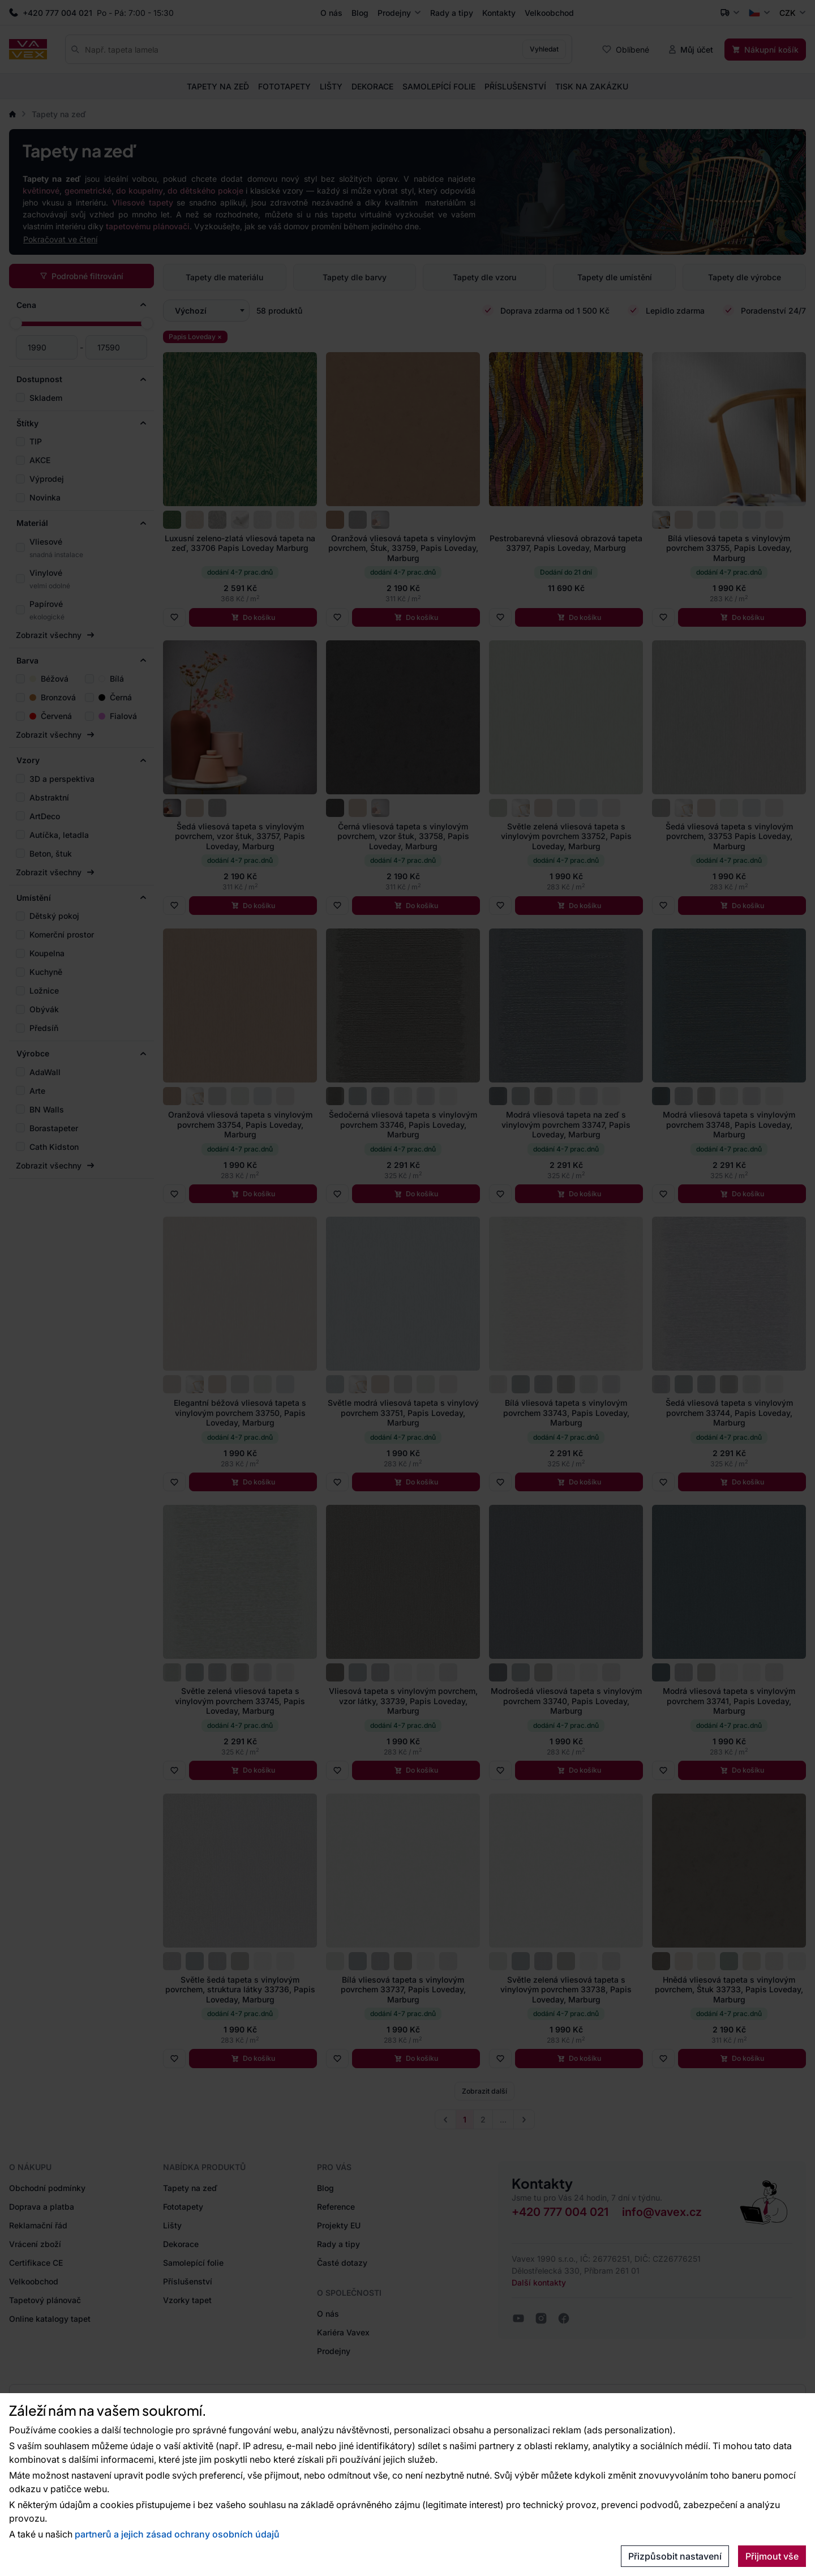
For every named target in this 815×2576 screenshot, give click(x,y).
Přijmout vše (772, 2556)
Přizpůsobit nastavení (675, 2556)
